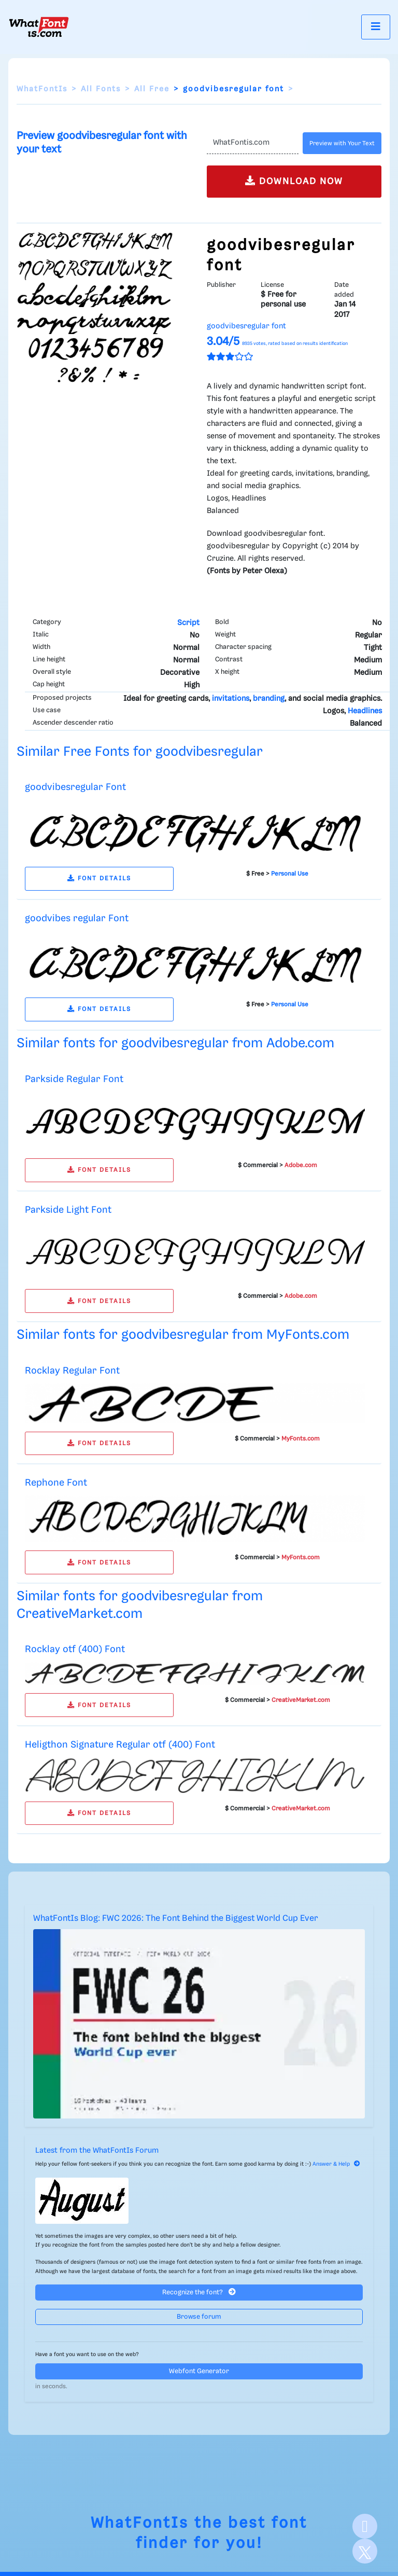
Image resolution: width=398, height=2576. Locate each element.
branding (269, 699)
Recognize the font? (199, 2292)
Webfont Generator (199, 2371)
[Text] (252, 143)
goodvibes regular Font (77, 918)
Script (188, 623)
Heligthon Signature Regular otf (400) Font (120, 1745)
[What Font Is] (39, 27)
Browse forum (199, 2317)
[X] (364, 2551)
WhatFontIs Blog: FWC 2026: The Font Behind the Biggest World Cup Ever (175, 1918)
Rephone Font (56, 1483)
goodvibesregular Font (75, 787)
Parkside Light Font (68, 1210)
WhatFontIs (42, 89)
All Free (151, 89)
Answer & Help (336, 2164)
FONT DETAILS (99, 878)
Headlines (365, 711)
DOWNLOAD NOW (294, 180)
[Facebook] (364, 2526)
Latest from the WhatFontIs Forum (97, 2150)
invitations (230, 699)
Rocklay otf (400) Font (75, 1649)
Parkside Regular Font (74, 1079)
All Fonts (101, 89)
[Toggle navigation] (375, 27)
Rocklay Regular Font (72, 1371)
